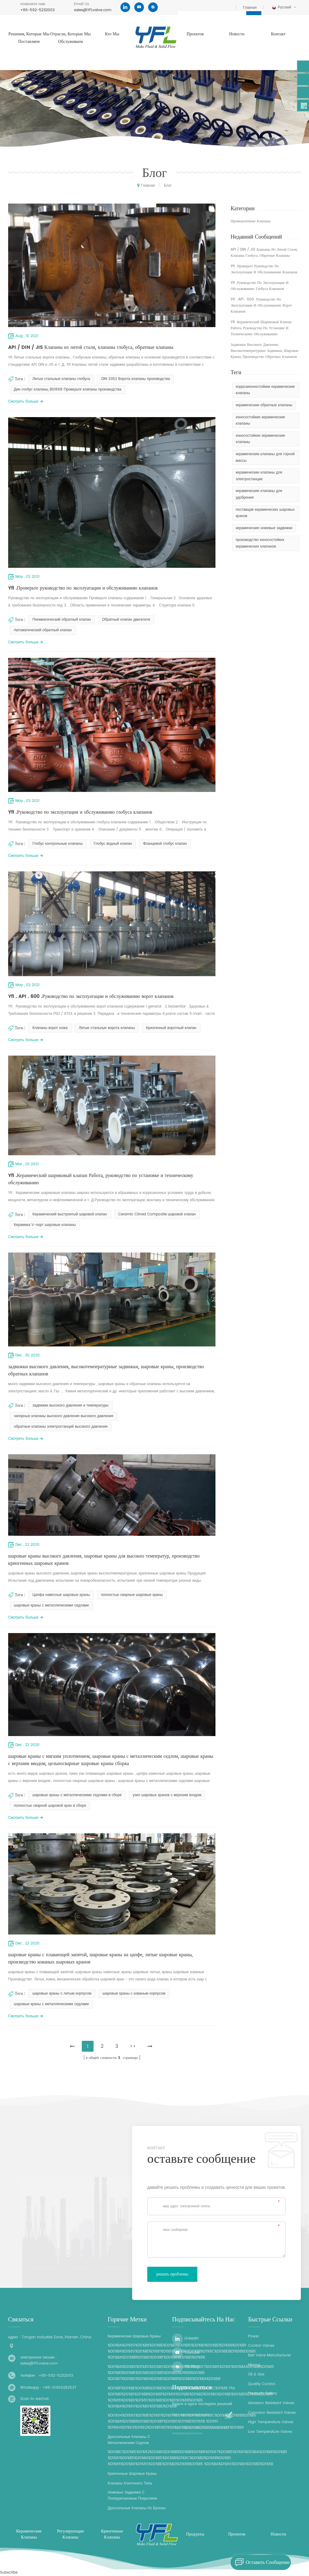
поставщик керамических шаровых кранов (265, 513)
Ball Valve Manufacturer (269, 2355)
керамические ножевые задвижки (264, 528)
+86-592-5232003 (37, 10)
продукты (195, 2534)
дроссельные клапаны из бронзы (137, 2508)
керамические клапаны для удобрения (259, 494)
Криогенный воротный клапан (171, 1028)
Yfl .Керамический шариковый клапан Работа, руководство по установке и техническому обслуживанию (100, 1179)
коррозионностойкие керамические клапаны (265, 390)
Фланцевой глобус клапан (165, 844)
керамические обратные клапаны (264, 405)
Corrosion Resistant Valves (272, 2413)
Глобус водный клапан (113, 844)
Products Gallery (262, 2393)
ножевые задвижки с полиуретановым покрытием (132, 2495)
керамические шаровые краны (134, 2336)
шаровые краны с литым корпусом (61, 1993)
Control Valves (261, 2346)
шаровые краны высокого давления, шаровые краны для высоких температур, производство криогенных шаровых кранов (103, 1559)
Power (253, 2336)
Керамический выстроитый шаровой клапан (69, 1214)
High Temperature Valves (270, 2422)
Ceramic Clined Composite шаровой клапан (157, 1214)
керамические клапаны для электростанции (259, 476)
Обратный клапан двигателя (126, 619)
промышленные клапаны (250, 221)
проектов (195, 34)
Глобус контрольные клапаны (57, 844)
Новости (236, 34)
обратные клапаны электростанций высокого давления (60, 1427)
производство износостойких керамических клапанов (260, 543)
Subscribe (9, 2572)
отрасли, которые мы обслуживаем (70, 38)
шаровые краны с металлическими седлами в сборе (77, 1795)
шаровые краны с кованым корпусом (134, 1993)
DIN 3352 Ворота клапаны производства (135, 379)
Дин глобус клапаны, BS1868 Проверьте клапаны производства (67, 389)
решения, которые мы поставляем (28, 38)
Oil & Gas (256, 2374)
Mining (254, 2365)
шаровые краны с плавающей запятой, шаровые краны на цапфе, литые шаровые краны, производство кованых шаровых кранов (100, 1958)
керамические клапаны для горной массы (265, 457)
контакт (278, 34)
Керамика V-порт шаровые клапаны (45, 1225)
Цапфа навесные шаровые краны (61, 1595)
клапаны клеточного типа (130, 2483)
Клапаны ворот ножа (49, 1028)
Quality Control (261, 2384)
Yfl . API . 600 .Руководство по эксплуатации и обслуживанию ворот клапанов (91, 996)
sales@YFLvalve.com (92, 10)
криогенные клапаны (112, 2534)
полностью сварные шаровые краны (132, 1595)
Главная (250, 8)
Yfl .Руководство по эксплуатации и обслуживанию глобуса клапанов (80, 812)
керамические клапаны (29, 2534)
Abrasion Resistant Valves (271, 2403)
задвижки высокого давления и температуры (70, 1405)
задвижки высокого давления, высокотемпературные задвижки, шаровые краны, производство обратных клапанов (106, 1370)
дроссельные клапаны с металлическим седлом (129, 2440)
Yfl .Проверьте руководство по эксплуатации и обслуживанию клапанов (83, 588)
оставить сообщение (260, 2562)
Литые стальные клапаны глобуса (61, 379)
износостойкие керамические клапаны (260, 420)
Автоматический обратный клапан (43, 630)
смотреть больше (23, 401)
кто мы (112, 34)
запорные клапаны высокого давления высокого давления (63, 1416)
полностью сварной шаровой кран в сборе (50, 1806)
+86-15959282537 (59, 2388)
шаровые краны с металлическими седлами (51, 1605)
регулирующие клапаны (70, 2534)
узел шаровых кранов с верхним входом (167, 1795)
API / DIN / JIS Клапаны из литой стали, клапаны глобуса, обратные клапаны (91, 347)
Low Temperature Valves (270, 2432)
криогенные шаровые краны (132, 2474)
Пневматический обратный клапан (61, 619)
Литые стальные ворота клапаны (107, 1028)
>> (133, 2046)
